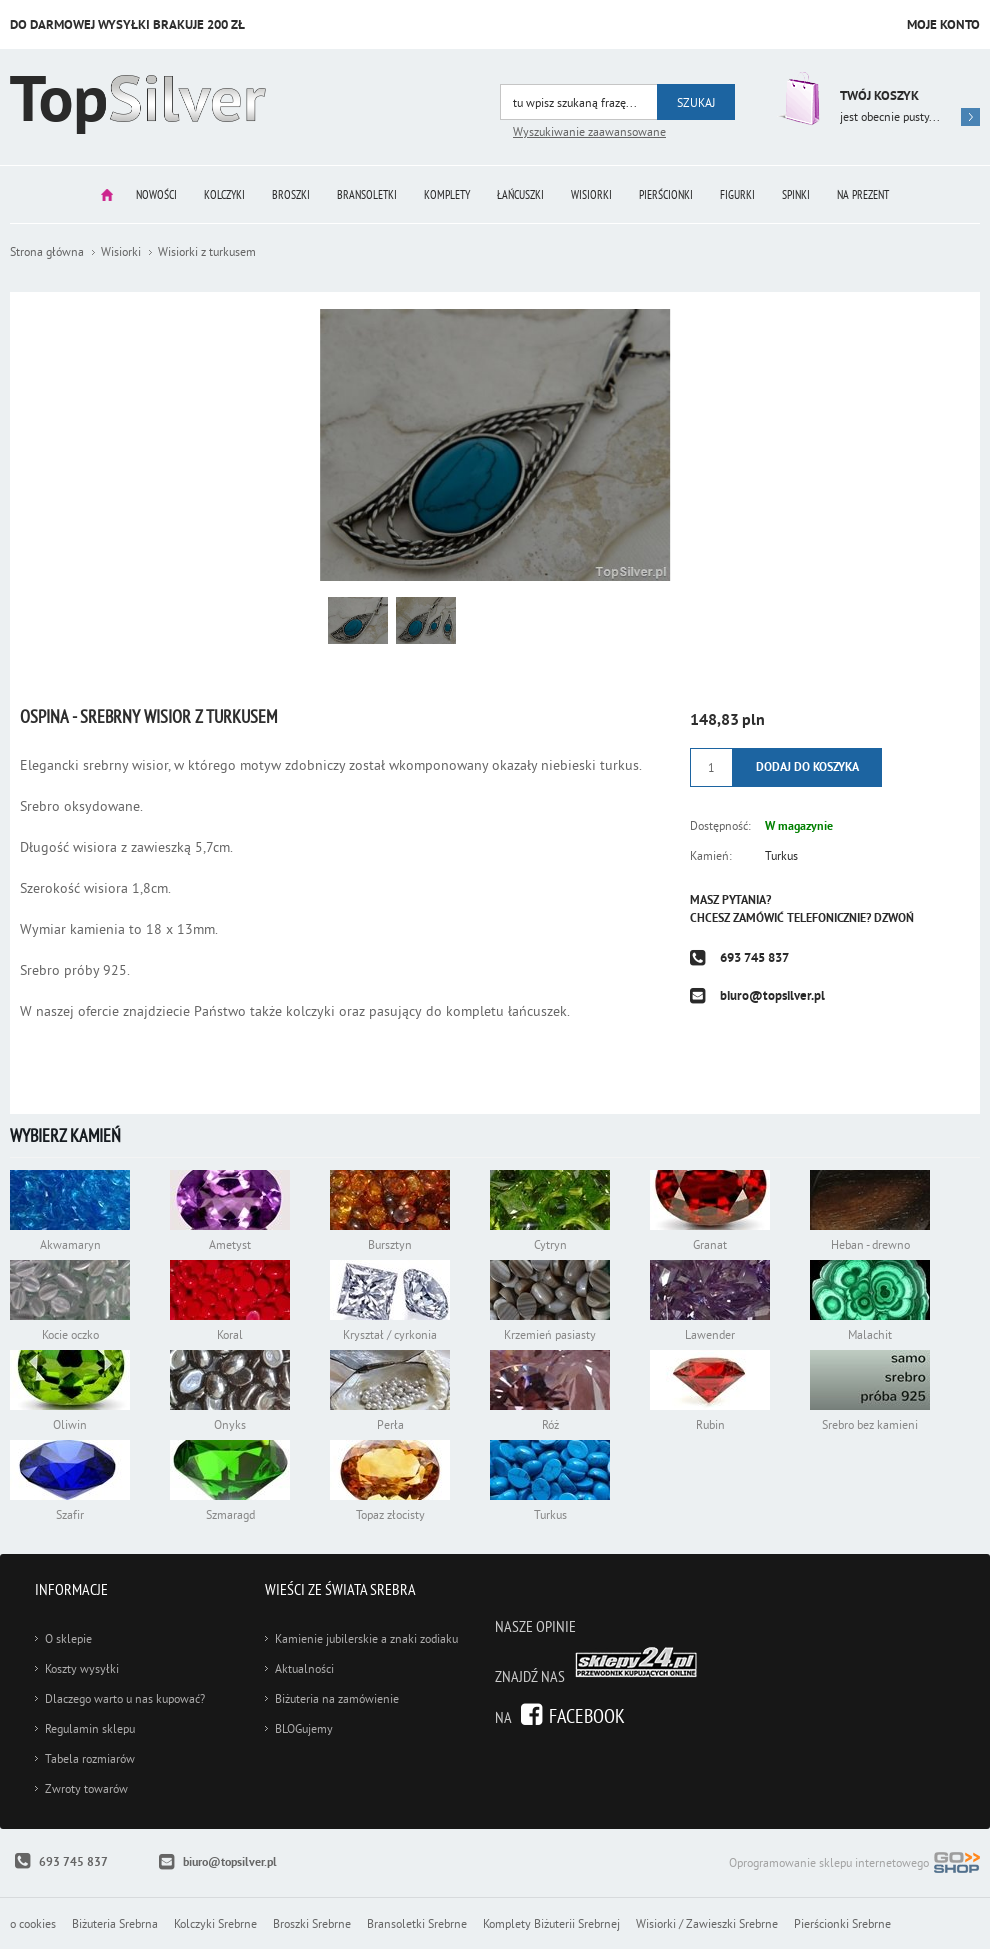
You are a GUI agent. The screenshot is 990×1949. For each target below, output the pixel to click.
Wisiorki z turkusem (207, 251)
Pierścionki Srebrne (842, 1923)
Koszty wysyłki (82, 1668)
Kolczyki (224, 194)
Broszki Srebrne (312, 1923)
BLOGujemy (304, 1728)
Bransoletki (367, 194)
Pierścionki (666, 194)
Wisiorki (591, 194)
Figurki (737, 194)
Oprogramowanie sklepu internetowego (854, 1864)
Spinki (796, 194)
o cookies (33, 1923)
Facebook (587, 1715)
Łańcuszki (520, 194)
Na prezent (863, 194)
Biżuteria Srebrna (115, 1923)
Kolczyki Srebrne (215, 1923)
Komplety (447, 194)
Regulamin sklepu (90, 1728)
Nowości (156, 194)
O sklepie (68, 1638)
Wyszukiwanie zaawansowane (589, 131)
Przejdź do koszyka (797, 98)
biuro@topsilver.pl (772, 995)
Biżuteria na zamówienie (337, 1698)
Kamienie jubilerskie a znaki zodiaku (366, 1638)
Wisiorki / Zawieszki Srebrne (707, 1923)
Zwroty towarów (86, 1788)
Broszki (291, 194)
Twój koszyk (879, 95)
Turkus (781, 855)
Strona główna (107, 194)
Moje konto (943, 24)
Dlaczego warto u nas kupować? (125, 1698)
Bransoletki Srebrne (417, 1923)
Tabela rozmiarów (90, 1758)
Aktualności (304, 1668)
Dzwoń (894, 918)
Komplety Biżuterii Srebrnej (551, 1923)
